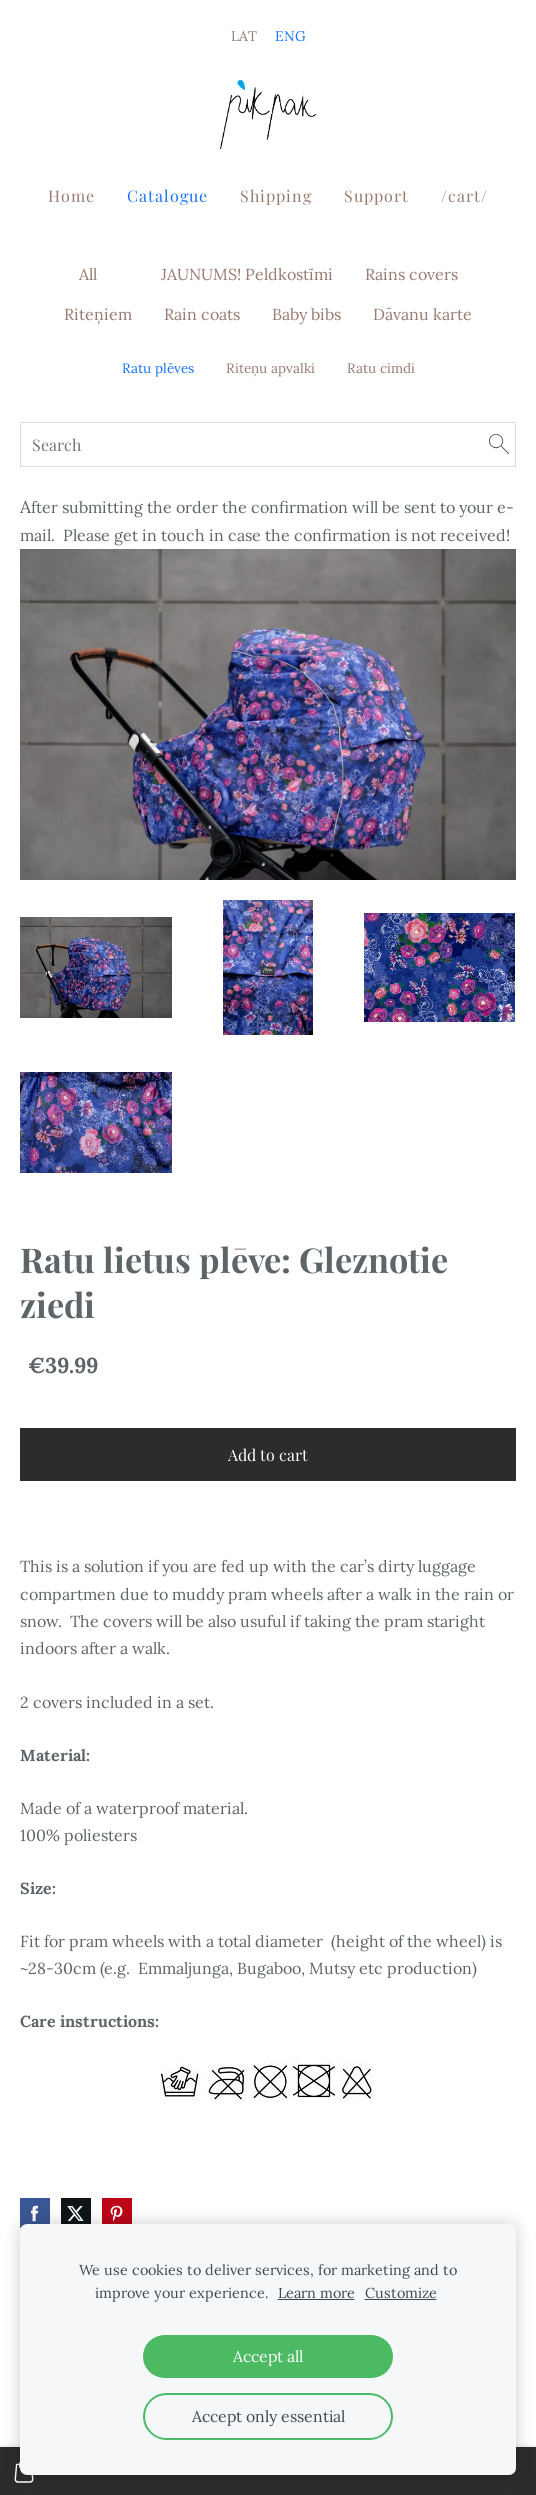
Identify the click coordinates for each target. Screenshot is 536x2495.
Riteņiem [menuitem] (98, 314)
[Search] (268, 444)
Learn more (316, 2293)
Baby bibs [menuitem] (306, 314)
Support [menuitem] (376, 195)
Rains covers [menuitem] (411, 274)
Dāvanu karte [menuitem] (422, 314)
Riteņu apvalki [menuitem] (270, 368)
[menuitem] (129, 270)
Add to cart (268, 1454)
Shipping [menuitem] (276, 195)
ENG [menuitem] (290, 36)
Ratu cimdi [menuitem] (381, 368)
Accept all (268, 2356)
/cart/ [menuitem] (464, 195)
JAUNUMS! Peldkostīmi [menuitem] (247, 274)
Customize (401, 2293)
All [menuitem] (88, 274)
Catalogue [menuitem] (167, 195)
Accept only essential (268, 2416)
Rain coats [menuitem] (202, 314)
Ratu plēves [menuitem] (158, 368)
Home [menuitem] (71, 195)
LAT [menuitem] (244, 36)
